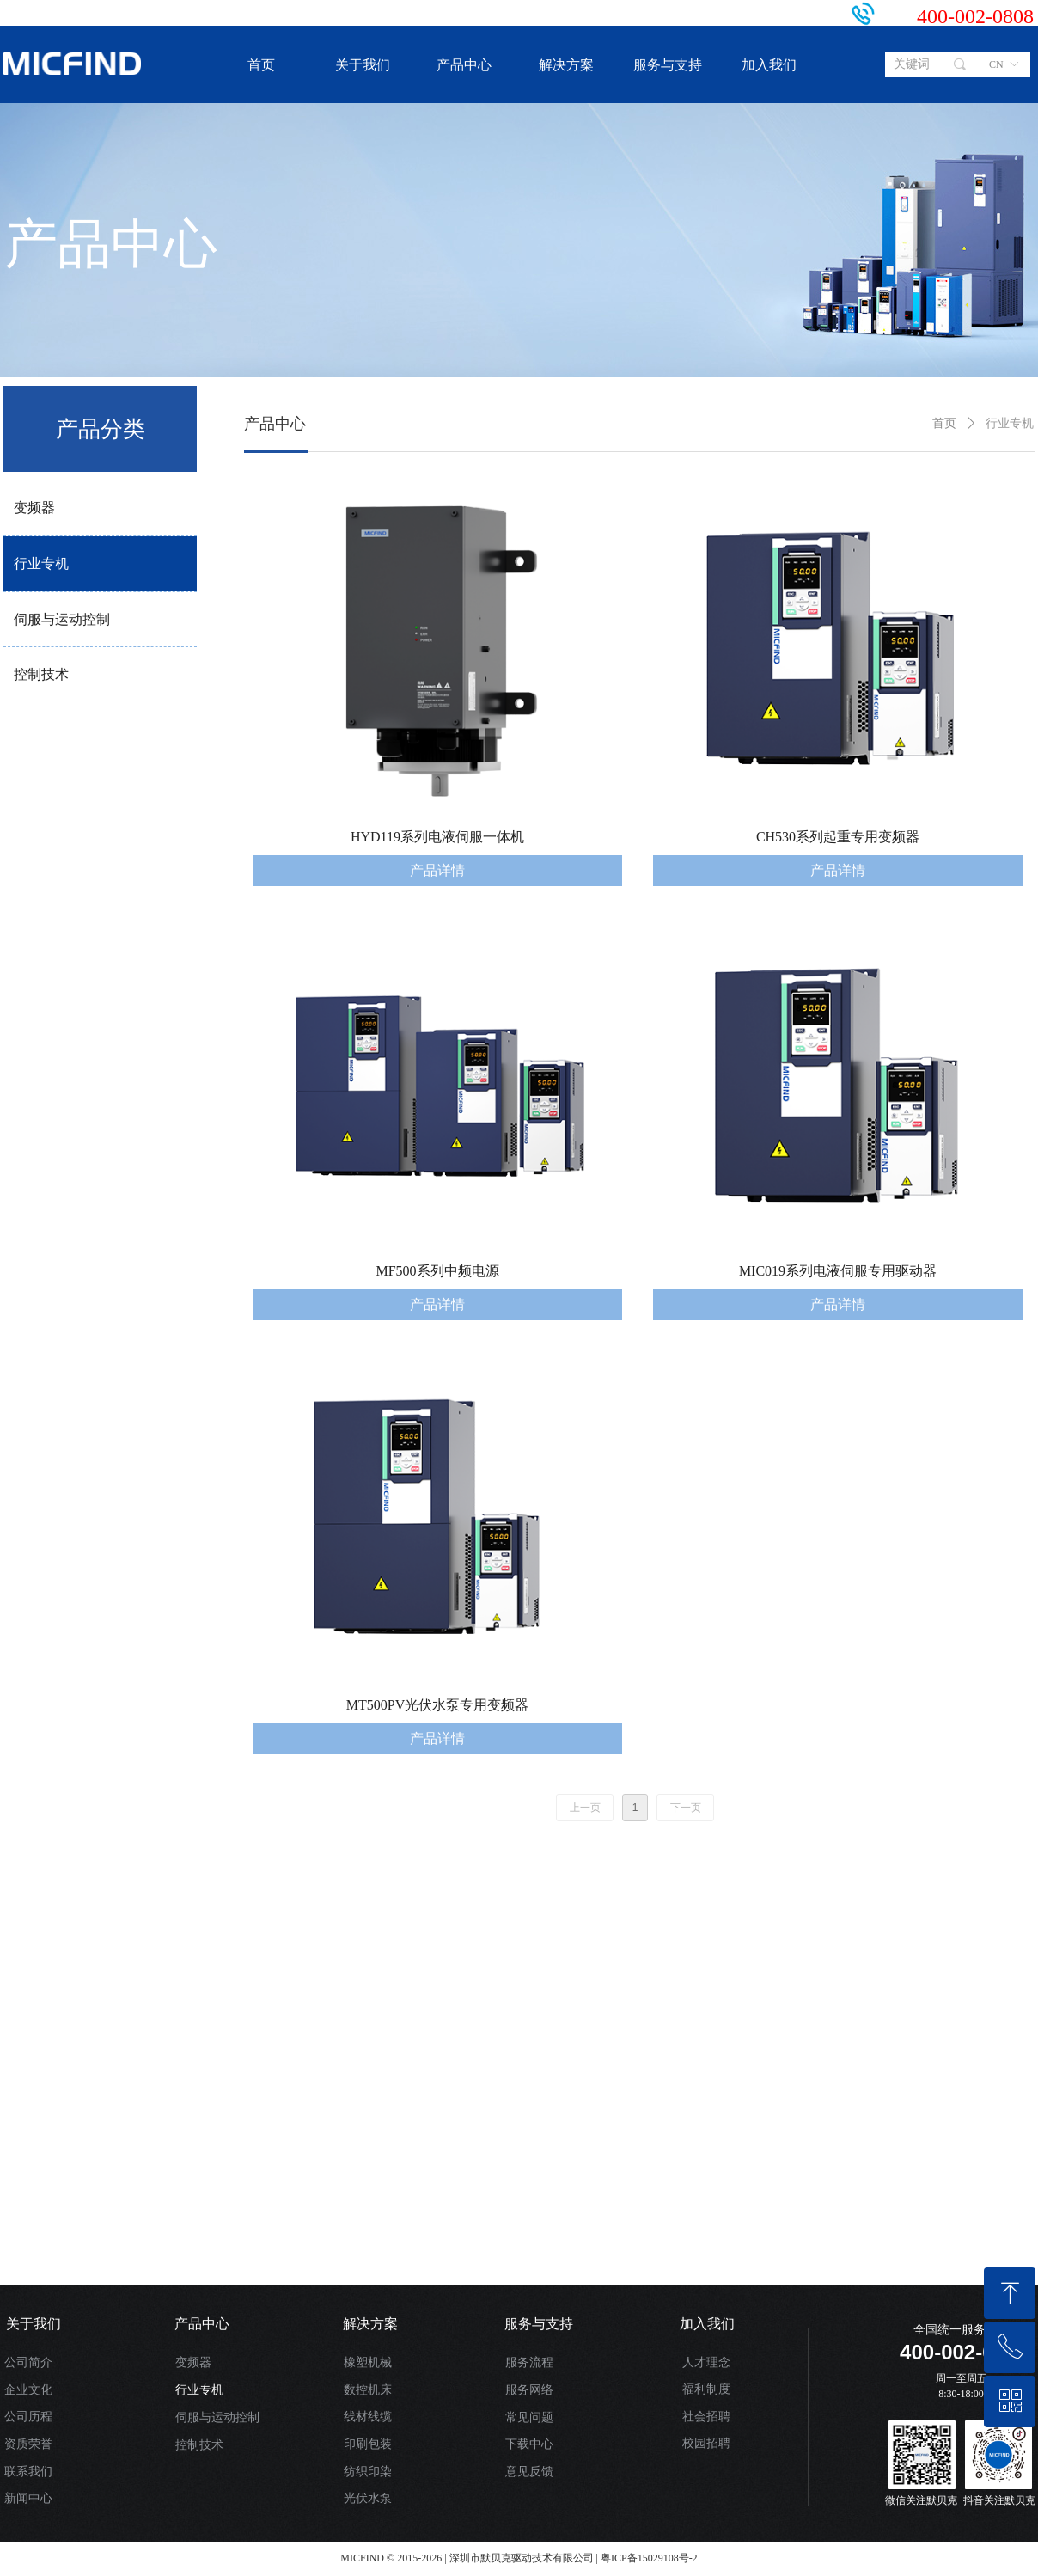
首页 (944, 423)
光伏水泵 (368, 2498)
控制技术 (41, 674)
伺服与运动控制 (62, 619)
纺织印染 (368, 2471)
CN (996, 64)
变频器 (34, 507)
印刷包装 (368, 2444)
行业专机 (41, 563)
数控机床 (368, 2389)
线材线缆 (368, 2416)
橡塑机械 (368, 2362)
